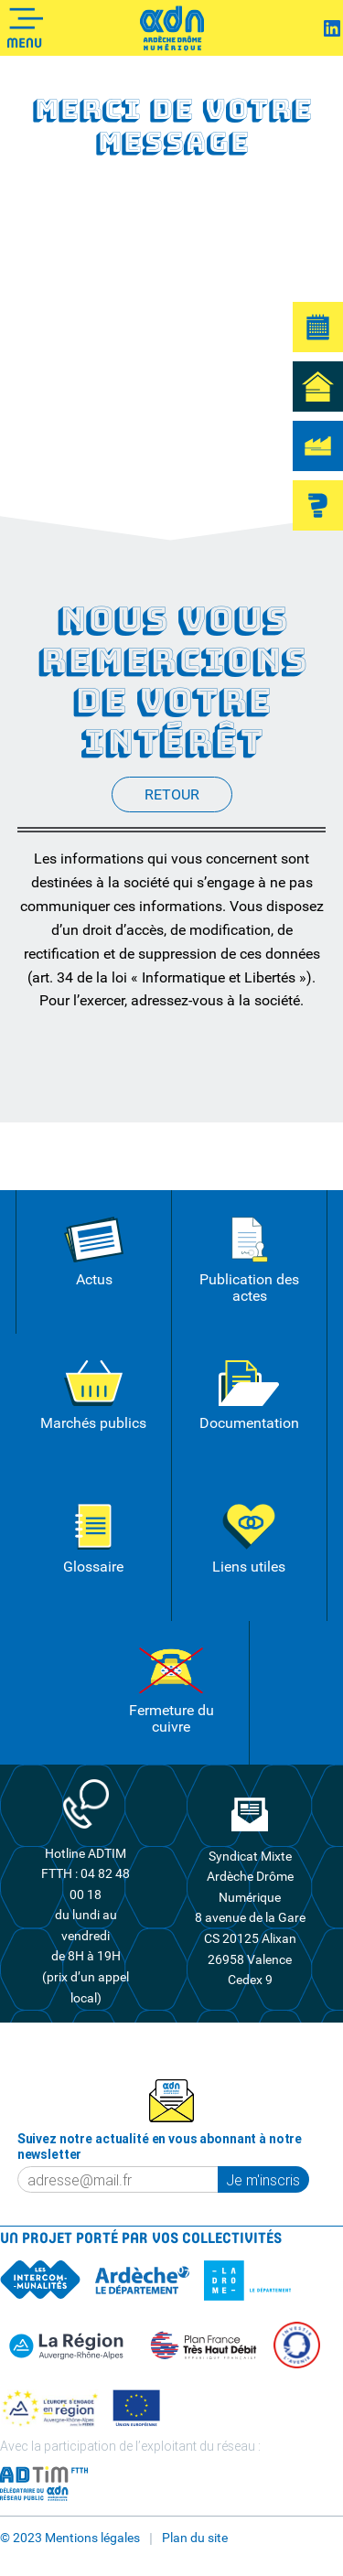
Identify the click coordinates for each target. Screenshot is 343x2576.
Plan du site (195, 2537)
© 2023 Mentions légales (70, 2537)
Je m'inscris (263, 2180)
